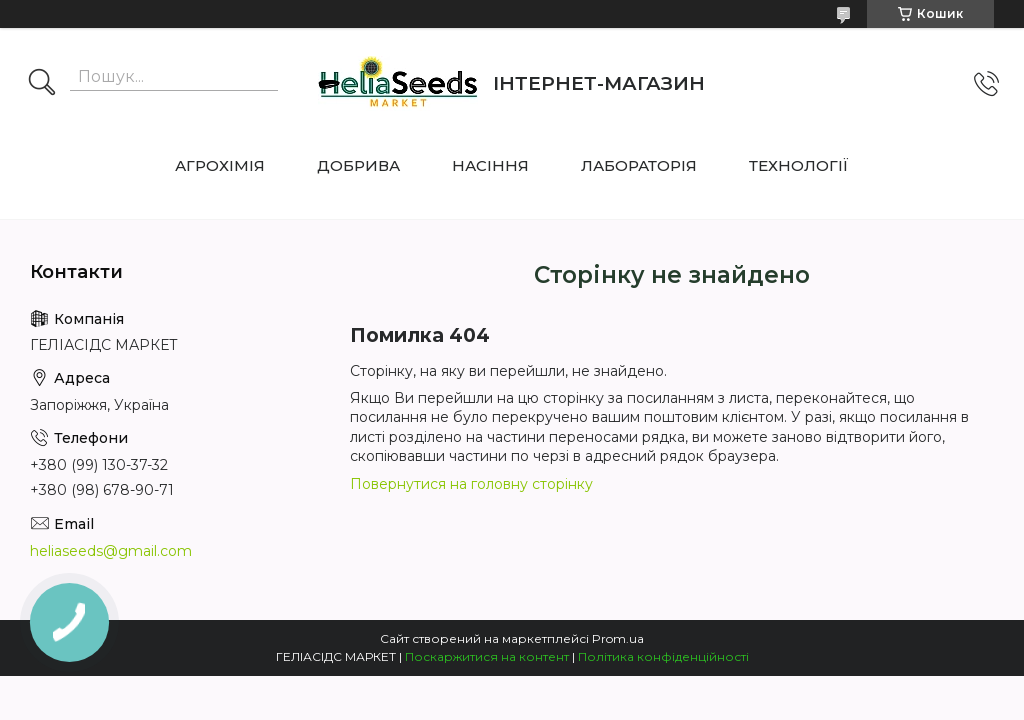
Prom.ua (618, 638)
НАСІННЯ (490, 165)
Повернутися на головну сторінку (471, 484)
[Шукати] (42, 84)
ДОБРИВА (358, 165)
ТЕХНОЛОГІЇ (799, 165)
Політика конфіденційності (663, 656)
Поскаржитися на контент (487, 656)
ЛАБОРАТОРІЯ (639, 165)
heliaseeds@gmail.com (111, 551)
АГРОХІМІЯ (220, 165)
